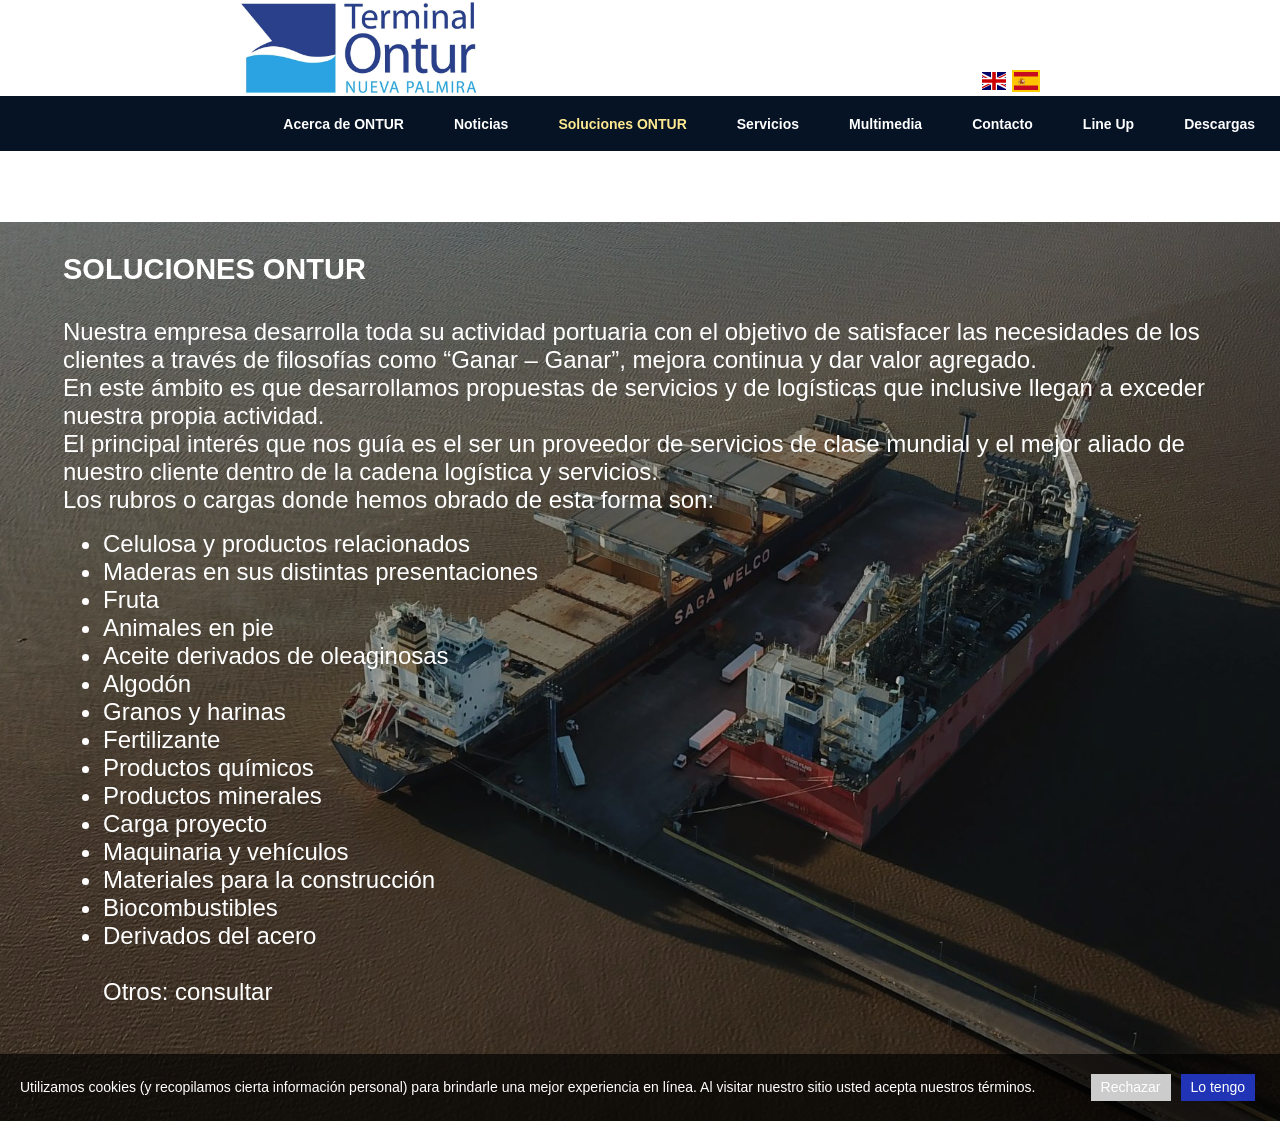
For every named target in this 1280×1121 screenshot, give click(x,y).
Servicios (768, 124)
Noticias (481, 124)
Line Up (1108, 124)
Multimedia (885, 124)
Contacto (1002, 124)
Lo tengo (1218, 1087)
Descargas (1219, 124)
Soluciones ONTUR (622, 124)
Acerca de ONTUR (343, 124)
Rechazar (1131, 1087)
